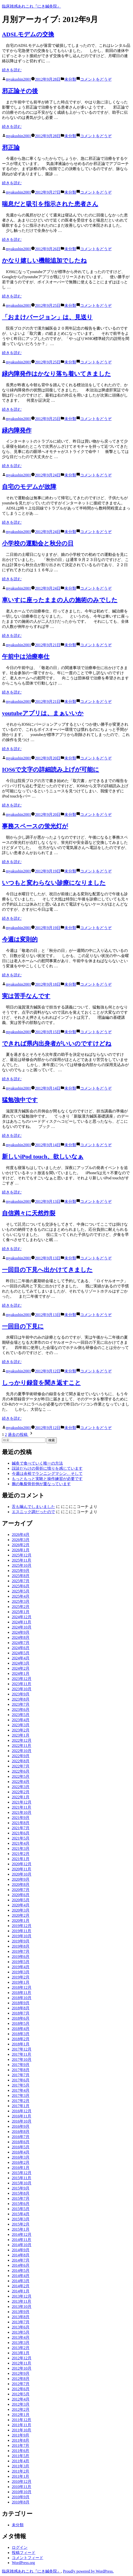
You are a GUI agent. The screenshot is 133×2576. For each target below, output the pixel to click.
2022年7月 (21, 1766)
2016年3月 (21, 2157)
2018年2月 (21, 2039)
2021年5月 (21, 1838)
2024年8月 (21, 1637)
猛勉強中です (20, 1100)
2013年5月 (21, 2332)
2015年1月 (21, 2229)
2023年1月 (21, 1735)
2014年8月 (21, 2255)
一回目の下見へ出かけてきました (47, 1270)
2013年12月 (21, 2296)
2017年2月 (21, 2101)
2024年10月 (21, 1627)
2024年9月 (21, 1632)
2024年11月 (21, 1622)
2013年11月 (21, 2301)
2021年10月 (21, 1812)
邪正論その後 (20, 91)
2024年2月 (21, 1668)
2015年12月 (21, 2173)
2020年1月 (21, 1920)
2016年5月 (21, 2147)
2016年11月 (21, 2116)
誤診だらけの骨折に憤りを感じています (47, 1468)
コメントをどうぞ (96, 79)
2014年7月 (21, 2260)
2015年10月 (21, 2183)
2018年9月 (21, 2003)
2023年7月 (21, 1704)
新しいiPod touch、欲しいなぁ (43, 1156)
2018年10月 (21, 1998)
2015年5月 (21, 2209)
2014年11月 (21, 2240)
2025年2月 (21, 1607)
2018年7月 (21, 2013)
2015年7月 (21, 2198)
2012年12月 (21, 2358)
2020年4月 (21, 1905)
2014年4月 (21, 2276)
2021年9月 (21, 1818)
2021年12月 (21, 1802)
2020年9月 (21, 1879)
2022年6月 (21, 1771)
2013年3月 (21, 2342)
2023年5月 (21, 1715)
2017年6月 (21, 2080)
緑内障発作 (16, 430)
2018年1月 (21, 2044)
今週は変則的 (20, 939)
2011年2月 (20, 2471)
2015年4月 (21, 2214)
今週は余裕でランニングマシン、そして (47, 1473)
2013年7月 (21, 2322)
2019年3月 (21, 1972)
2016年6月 (21, 2142)
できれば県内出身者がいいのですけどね (56, 1043)
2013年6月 (21, 2327)
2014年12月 (21, 2234)
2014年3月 (21, 2281)
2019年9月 (21, 1941)
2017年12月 (21, 2049)
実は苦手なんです (26, 996)
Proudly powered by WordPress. (88, 2571)
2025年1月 (21, 1612)
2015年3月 (21, 2219)
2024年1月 (21, 1673)
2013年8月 (21, 2317)
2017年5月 (21, 2085)
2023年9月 (21, 1694)
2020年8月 (21, 1884)
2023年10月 (21, 1689)
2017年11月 (21, 2054)
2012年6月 (21, 2389)
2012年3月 (21, 2404)
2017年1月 (21, 2106)
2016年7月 (21, 2137)
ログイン (20, 2547)
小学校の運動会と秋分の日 (38, 543)
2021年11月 (21, 1807)
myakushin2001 (18, 79)
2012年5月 (21, 2394)
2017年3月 (21, 2095)
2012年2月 (21, 2409)
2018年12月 (21, 1987)
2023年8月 (21, 1699)
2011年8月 (20, 2440)
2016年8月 (21, 2131)
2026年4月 (21, 1534)
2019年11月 (21, 1931)
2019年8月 (21, 1946)
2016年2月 (21, 2162)
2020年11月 (21, 1869)
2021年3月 (21, 1848)
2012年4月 (21, 2399)
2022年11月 (21, 1745)
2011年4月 (20, 2461)
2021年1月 (21, 1859)
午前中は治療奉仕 (25, 656)
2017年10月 (21, 2059)
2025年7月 (21, 1581)
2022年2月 (21, 1792)
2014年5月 (21, 2270)
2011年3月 (20, 2466)
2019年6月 (21, 1956)
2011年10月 (21, 2430)
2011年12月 (21, 2420)
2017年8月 (21, 2070)
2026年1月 (21, 1550)
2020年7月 (21, 1890)
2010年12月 (21, 2481)
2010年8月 (21, 2502)
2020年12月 (21, 1864)
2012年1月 (21, 2415)
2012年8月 (21, 2379)
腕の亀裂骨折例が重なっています (41, 1484)
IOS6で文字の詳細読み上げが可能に (50, 769)
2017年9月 (21, 2065)
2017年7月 (21, 2075)
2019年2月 (21, 1977)
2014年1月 (21, 2291)
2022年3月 (21, 1787)
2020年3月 (21, 1910)
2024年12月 (21, 1617)
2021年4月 (21, 1843)
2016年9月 (21, 2126)
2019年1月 (21, 1982)
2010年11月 (21, 2487)
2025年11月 (21, 1560)
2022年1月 (21, 1797)
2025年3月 (21, 1601)
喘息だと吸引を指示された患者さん (50, 204)
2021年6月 (21, 1833)
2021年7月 (21, 1828)
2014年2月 (21, 2286)
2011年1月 (20, 2476)
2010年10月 (21, 2492)
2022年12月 (21, 1740)
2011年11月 (21, 2425)
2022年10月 (21, 1751)
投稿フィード (23, 2553)
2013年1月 (21, 2353)
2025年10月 (21, 1565)
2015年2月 (21, 2224)
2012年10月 (21, 2368)
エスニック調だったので (33, 1512)
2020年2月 (21, 1915)
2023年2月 (21, 1730)
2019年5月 (21, 1962)
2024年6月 (21, 1648)
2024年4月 (21, 1658)
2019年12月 (21, 1926)
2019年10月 (21, 1936)
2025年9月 (21, 1570)
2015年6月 (21, 2204)
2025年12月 (21, 1555)
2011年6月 (20, 2451)
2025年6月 (21, 1586)
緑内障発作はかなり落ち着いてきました (56, 374)
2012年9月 (21, 2373)
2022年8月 (21, 1761)
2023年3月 (21, 1725)
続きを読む (12, 70)
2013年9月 (21, 2312)
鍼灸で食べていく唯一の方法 (37, 1463)
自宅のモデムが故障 (29, 487)
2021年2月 (21, 1854)
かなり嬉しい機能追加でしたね (44, 260)
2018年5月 (21, 2023)
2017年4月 (21, 2090)
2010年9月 (21, 2497)
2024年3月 (21, 1663)
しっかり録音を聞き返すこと (41, 1383)
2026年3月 (21, 1540)
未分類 (70, 79)
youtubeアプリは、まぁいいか (43, 713)
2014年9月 (21, 2250)
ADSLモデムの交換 (28, 34)
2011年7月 (20, 2445)
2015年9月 (21, 2188)
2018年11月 (21, 1993)
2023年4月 (21, 1720)
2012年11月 (21, 2363)
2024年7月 (21, 1643)
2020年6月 (21, 1895)
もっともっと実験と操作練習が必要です (47, 1479)
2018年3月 (21, 2034)
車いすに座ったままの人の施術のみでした (60, 600)
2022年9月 (21, 1756)
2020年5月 (21, 1900)
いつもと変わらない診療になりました (54, 883)
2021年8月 (21, 1823)
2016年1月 (21, 2167)
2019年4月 (21, 1967)
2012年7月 (21, 2384)
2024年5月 (21, 1653)
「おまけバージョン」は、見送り (47, 317)
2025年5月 (21, 1591)
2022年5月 (21, 1776)
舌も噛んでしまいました (33, 1507)
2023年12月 (21, 1679)
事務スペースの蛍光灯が (35, 826)
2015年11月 (21, 2178)
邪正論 (11, 147)
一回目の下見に (23, 1326)
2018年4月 (21, 2029)
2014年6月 (21, 2265)
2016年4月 (21, 2152)
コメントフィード (27, 2558)
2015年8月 (21, 2193)
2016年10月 (21, 2121)
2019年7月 (21, 1951)
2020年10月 (21, 1874)
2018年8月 (21, 2008)
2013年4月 (21, 2337)
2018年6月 (21, 2018)
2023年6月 (21, 1709)
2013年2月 (21, 2348)
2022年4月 (21, 1782)
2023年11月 (21, 1684)
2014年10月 (21, 2245)
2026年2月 (21, 1545)
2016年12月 (21, 2111)
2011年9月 (20, 2435)
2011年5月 (20, 2456)
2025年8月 (21, 1576)
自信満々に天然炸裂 (28, 1213)
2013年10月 (21, 2306)
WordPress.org (23, 2563)
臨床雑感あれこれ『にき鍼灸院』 (31, 6)
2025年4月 (21, 1596)
